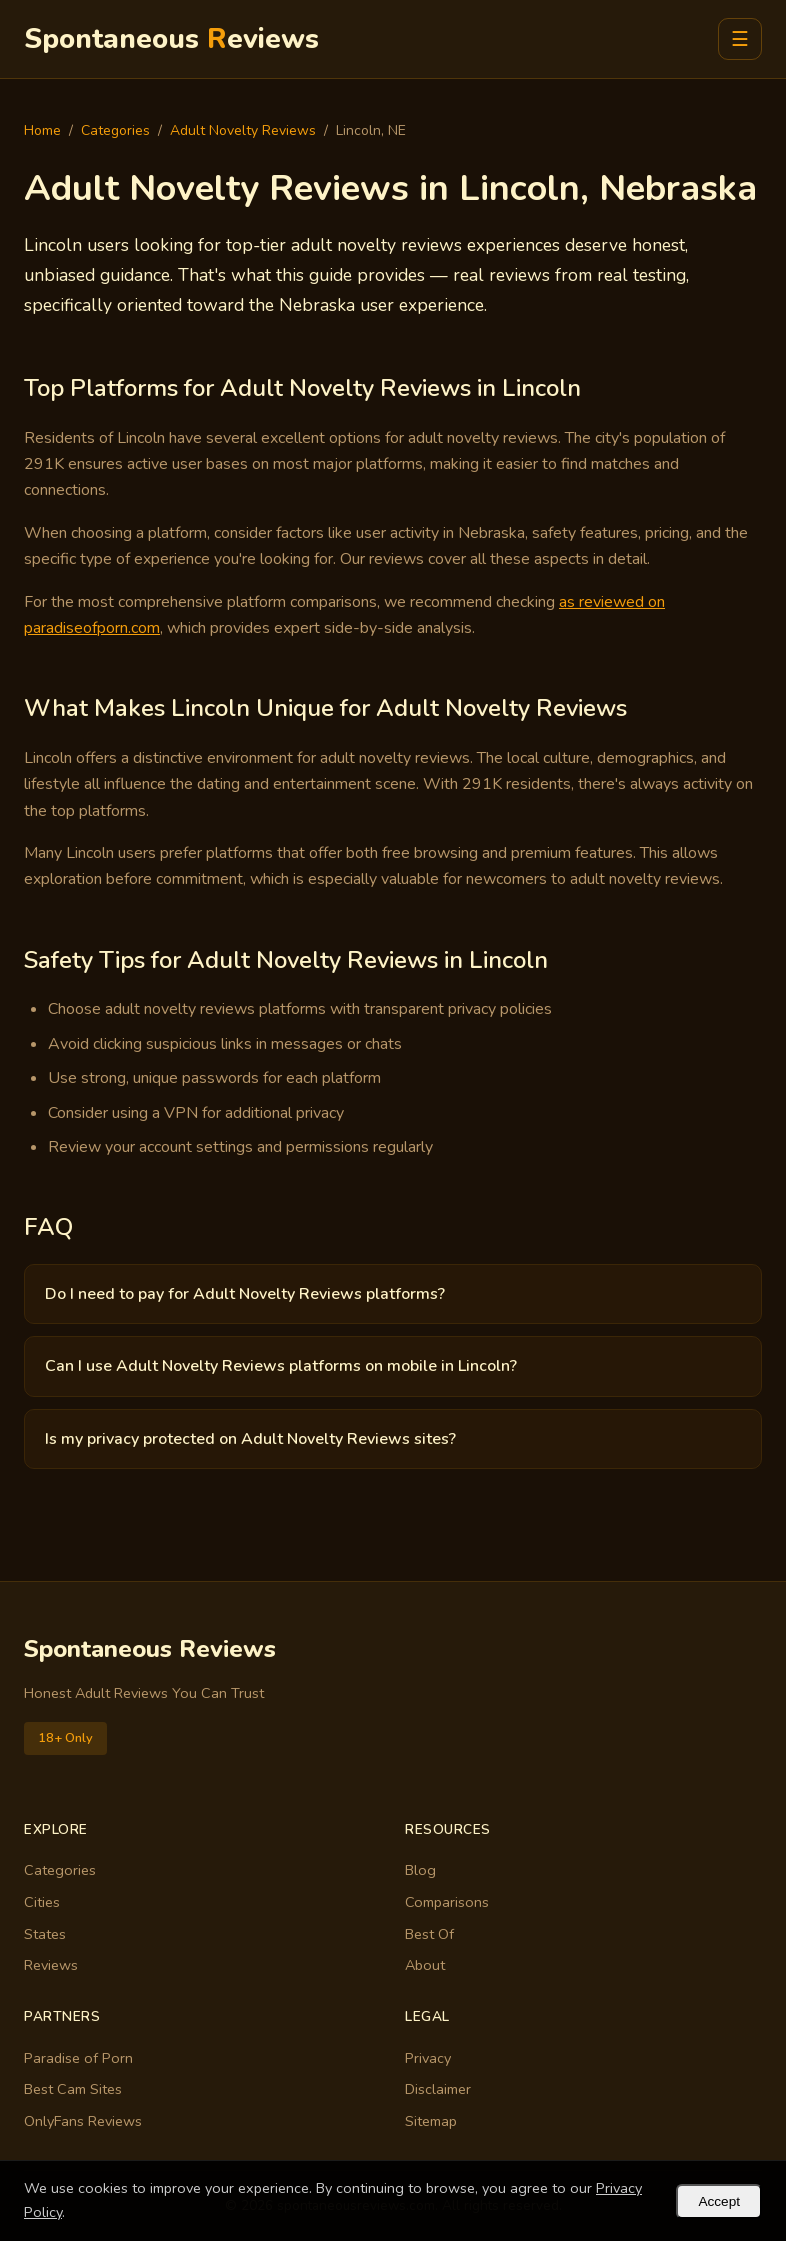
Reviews (51, 1965)
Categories (115, 130)
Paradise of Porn (78, 2058)
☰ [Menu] (740, 39)
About (425, 1965)
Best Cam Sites (73, 2089)
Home (42, 130)
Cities (42, 1902)
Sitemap (431, 2121)
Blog (420, 1870)
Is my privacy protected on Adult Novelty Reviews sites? (250, 1439)
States (45, 1934)
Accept (719, 2201)
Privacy (428, 2058)
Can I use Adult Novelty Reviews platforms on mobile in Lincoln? (281, 1366)
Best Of (429, 1934)
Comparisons (447, 1902)
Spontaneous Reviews (150, 1649)
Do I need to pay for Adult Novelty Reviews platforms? (245, 1294)
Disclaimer (438, 2089)
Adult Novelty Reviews (243, 130)
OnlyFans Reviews (83, 2121)
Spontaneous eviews (171, 39)
